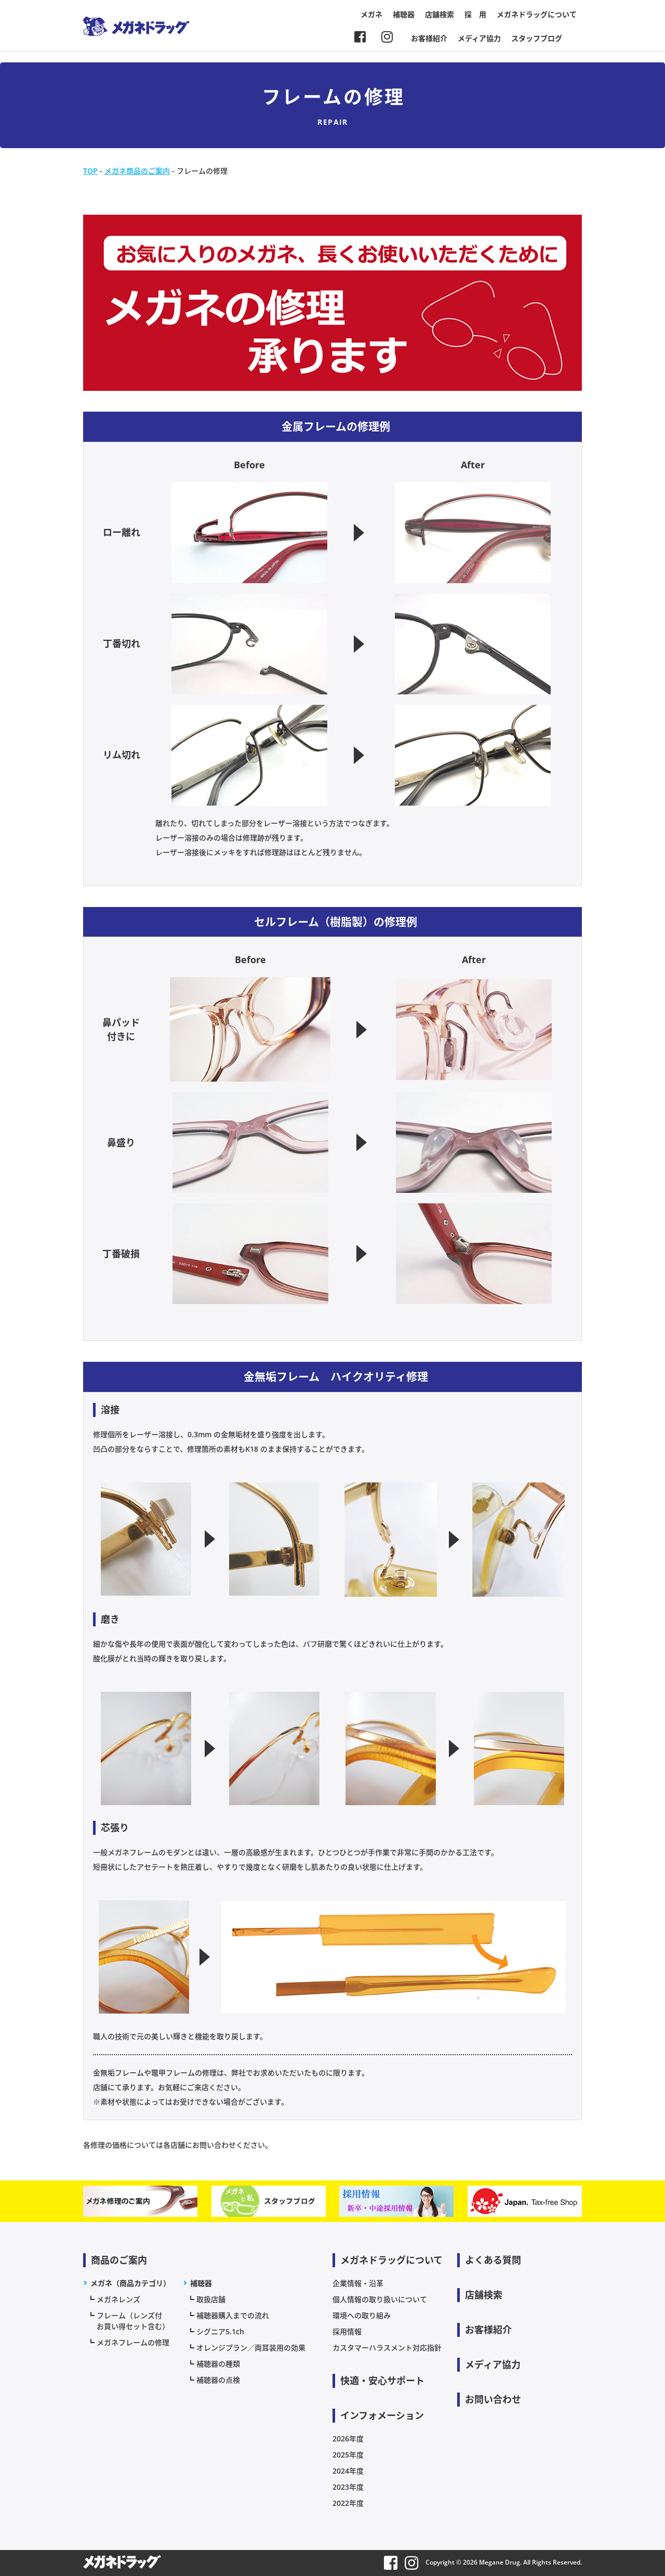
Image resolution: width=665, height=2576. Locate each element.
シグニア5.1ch (220, 2331)
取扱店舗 (210, 2299)
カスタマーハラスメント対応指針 (387, 2347)
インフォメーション (382, 2415)
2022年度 (348, 2503)
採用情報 (347, 2331)
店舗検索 (439, 14)
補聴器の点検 (218, 2380)
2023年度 (348, 2487)
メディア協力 (479, 38)
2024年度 (348, 2471)
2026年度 (348, 2438)
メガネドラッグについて (537, 14)
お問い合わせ (493, 2399)
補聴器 (404, 14)
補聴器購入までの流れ (232, 2315)
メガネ (371, 14)
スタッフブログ (536, 38)
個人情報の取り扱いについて (379, 2299)
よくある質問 (493, 2260)
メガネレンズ (118, 2299)
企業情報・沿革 (357, 2283)
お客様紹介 (429, 38)
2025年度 (348, 2455)
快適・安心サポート (382, 2380)
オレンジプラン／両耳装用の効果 (250, 2347)
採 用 (475, 14)
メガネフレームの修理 (133, 2342)
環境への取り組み (361, 2315)
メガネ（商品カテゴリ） (130, 2283)
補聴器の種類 (218, 2364)
